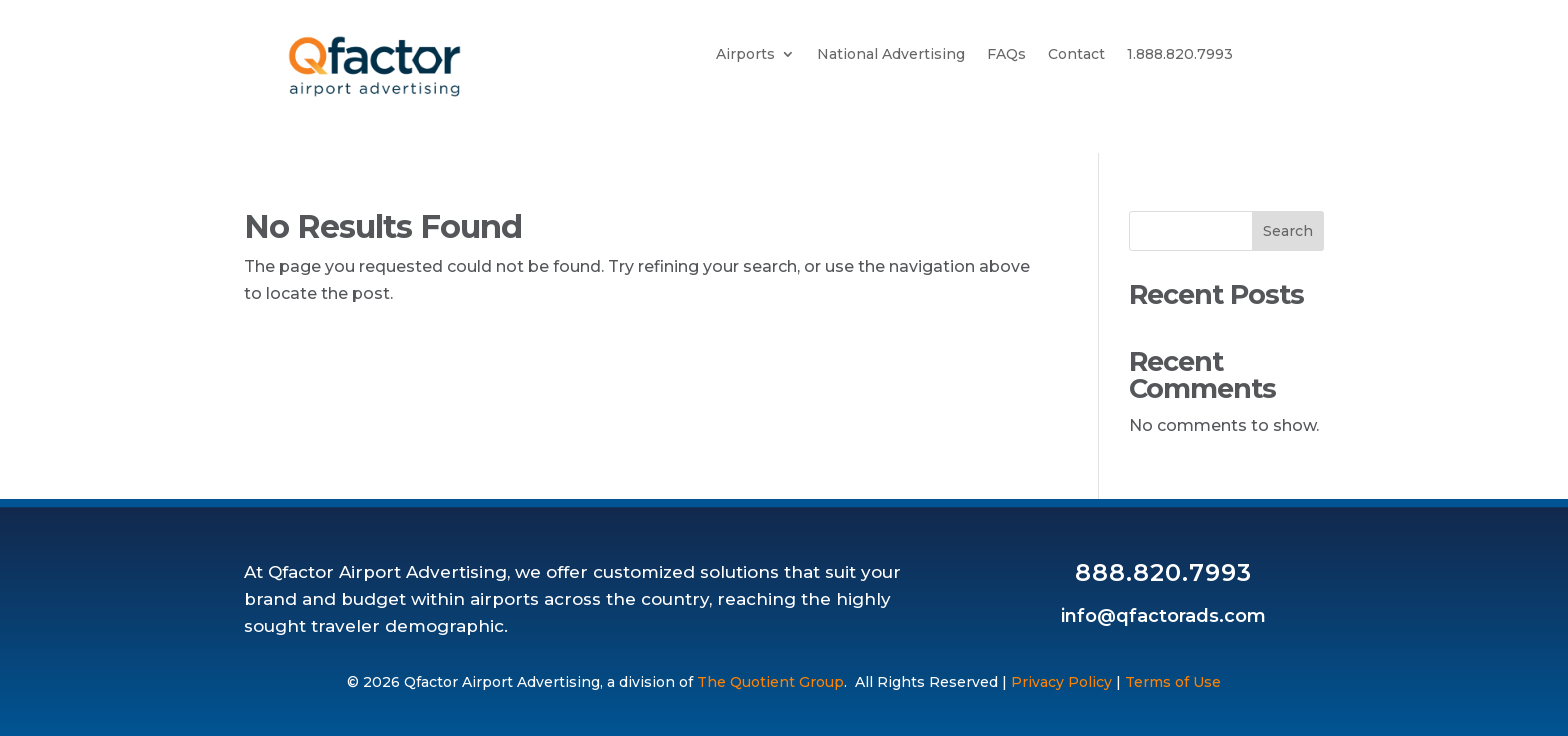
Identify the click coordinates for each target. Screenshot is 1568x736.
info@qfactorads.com (1163, 616)
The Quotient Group (770, 682)
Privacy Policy (1061, 682)
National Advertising (891, 55)
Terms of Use (1173, 682)
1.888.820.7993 (1180, 55)
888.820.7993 (1163, 572)
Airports (745, 55)
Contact (1076, 55)
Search (1288, 231)
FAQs (1006, 55)
